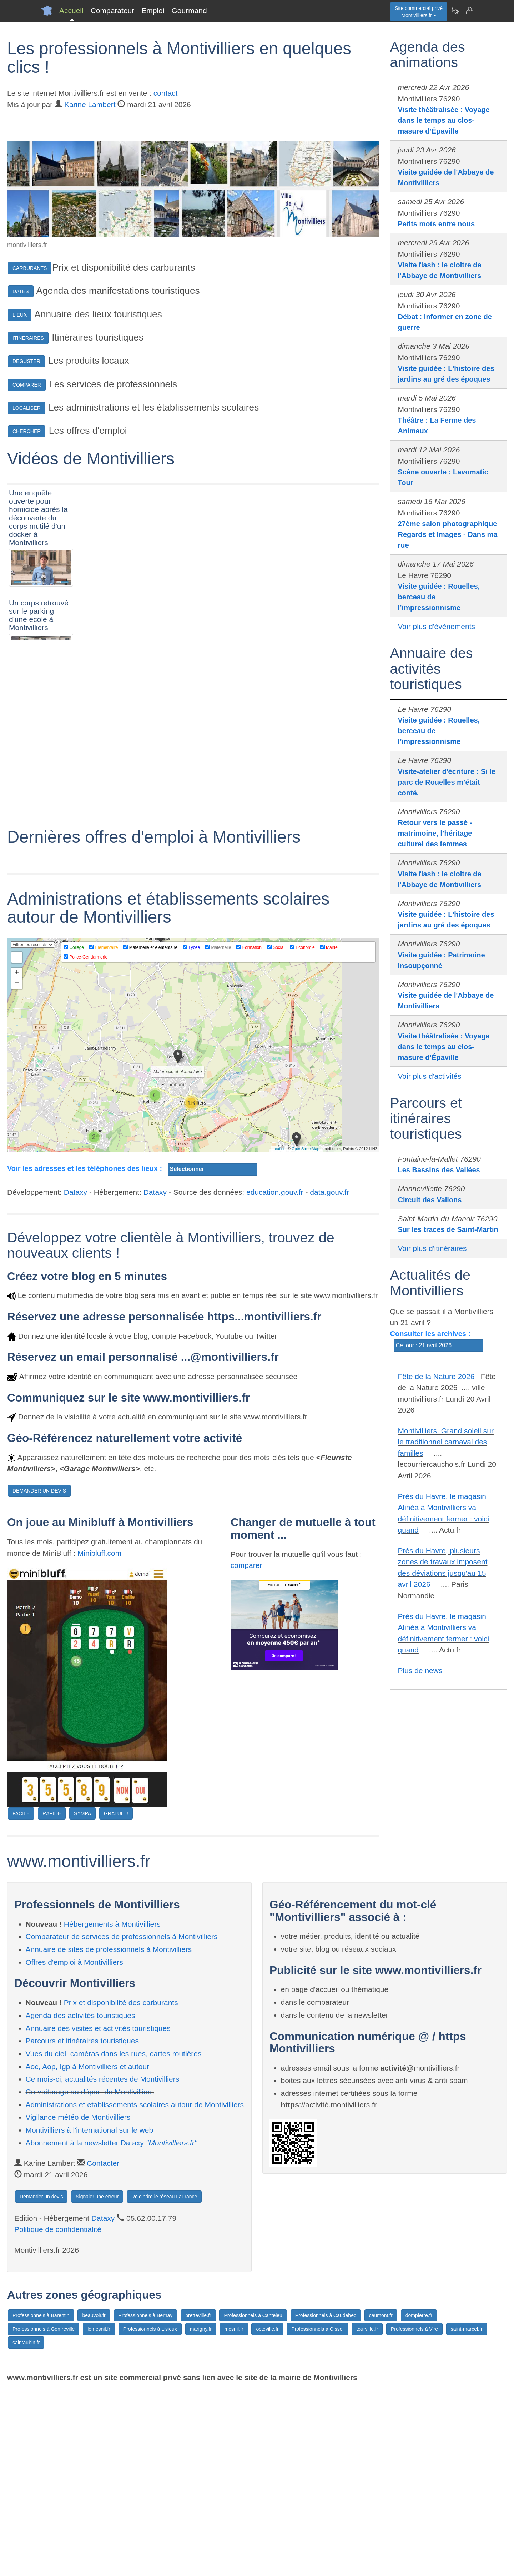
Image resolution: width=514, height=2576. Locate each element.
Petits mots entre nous (436, 224)
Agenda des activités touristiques (80, 2201)
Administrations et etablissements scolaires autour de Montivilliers (135, 2290)
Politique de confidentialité (57, 2415)
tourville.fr (367, 2515)
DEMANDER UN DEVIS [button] (39, 1677)
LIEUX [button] (19, 315)
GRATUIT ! (116, 1999)
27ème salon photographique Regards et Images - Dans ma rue (448, 534)
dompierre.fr (418, 2501)
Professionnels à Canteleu (253, 2501)
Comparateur (113, 10)
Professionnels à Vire (414, 2515)
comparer (246, 1751)
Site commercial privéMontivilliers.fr (419, 11)
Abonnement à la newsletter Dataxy (111, 2328)
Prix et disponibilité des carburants (121, 2188)
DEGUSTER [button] (26, 361)
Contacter (103, 2349)
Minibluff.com (99, 1739)
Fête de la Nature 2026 (436, 1376)
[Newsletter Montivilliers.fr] (455, 10)
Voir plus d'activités (430, 1076)
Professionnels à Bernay (146, 2501)
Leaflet (278, 1335)
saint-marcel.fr (467, 2515)
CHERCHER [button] (26, 431)
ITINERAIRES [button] (28, 338)
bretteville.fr (198, 2501)
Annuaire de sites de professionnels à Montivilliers (109, 2135)
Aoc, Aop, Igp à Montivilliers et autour (88, 2252)
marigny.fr (201, 2515)
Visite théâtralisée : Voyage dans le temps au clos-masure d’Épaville (444, 120)
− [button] (17, 1169)
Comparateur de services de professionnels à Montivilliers (122, 2122)
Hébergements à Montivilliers (112, 2109)
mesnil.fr (234, 2515)
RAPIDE (51, 1999)
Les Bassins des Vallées (439, 1170)
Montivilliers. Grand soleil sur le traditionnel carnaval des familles (446, 1442)
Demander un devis (41, 2382)
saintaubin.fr (26, 2528)
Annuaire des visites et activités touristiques (98, 2214)
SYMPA (82, 1999)
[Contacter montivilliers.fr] (469, 10)
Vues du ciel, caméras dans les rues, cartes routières (114, 2239)
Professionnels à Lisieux (150, 2515)
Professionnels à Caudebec (325, 2501)
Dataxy (75, 1378)
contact (165, 93)
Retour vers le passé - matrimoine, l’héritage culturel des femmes (435, 833)
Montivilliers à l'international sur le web (89, 2316)
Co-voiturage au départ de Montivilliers (90, 2278)
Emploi (152, 10)
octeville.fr (267, 2515)
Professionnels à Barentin (41, 2501)
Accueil (71, 10)
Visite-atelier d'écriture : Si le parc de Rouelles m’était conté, (446, 782)
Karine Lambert (90, 104)
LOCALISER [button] (26, 408)
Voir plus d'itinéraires (432, 1248)
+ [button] (17, 1159)
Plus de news (420, 1670)
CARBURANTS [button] (29, 268)
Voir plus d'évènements (436, 626)
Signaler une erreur (97, 2382)
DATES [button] (20, 291)
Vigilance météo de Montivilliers (78, 2303)
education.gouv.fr (274, 1378)
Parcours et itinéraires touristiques (82, 2227)
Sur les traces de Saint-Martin (448, 1229)
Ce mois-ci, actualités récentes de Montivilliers (103, 2265)
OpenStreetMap (305, 1335)
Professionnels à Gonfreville (43, 2515)
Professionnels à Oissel (317, 2515)
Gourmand (189, 10)
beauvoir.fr (93, 2501)
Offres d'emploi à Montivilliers (74, 2148)
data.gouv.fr (329, 1378)
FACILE (21, 1999)
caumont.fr (381, 2501)
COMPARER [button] (26, 385)
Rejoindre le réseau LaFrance (164, 2382)
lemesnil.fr (98, 2515)
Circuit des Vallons (430, 1200)
